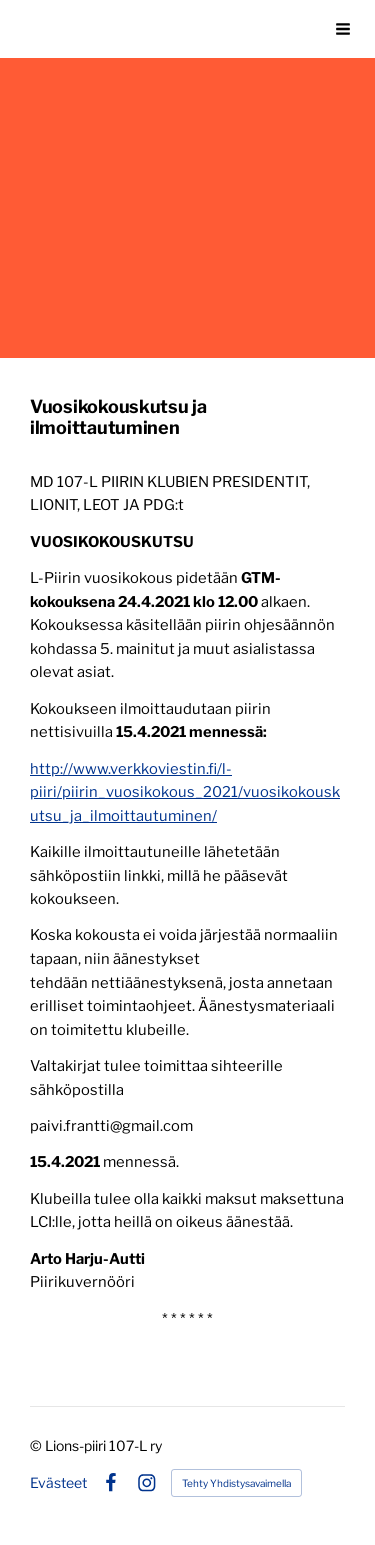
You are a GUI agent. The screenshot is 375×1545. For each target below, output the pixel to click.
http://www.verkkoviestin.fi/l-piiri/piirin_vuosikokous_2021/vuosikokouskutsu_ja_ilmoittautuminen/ (185, 792)
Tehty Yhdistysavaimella (236, 1483)
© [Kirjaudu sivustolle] (37, 1445)
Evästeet (58, 1483)
